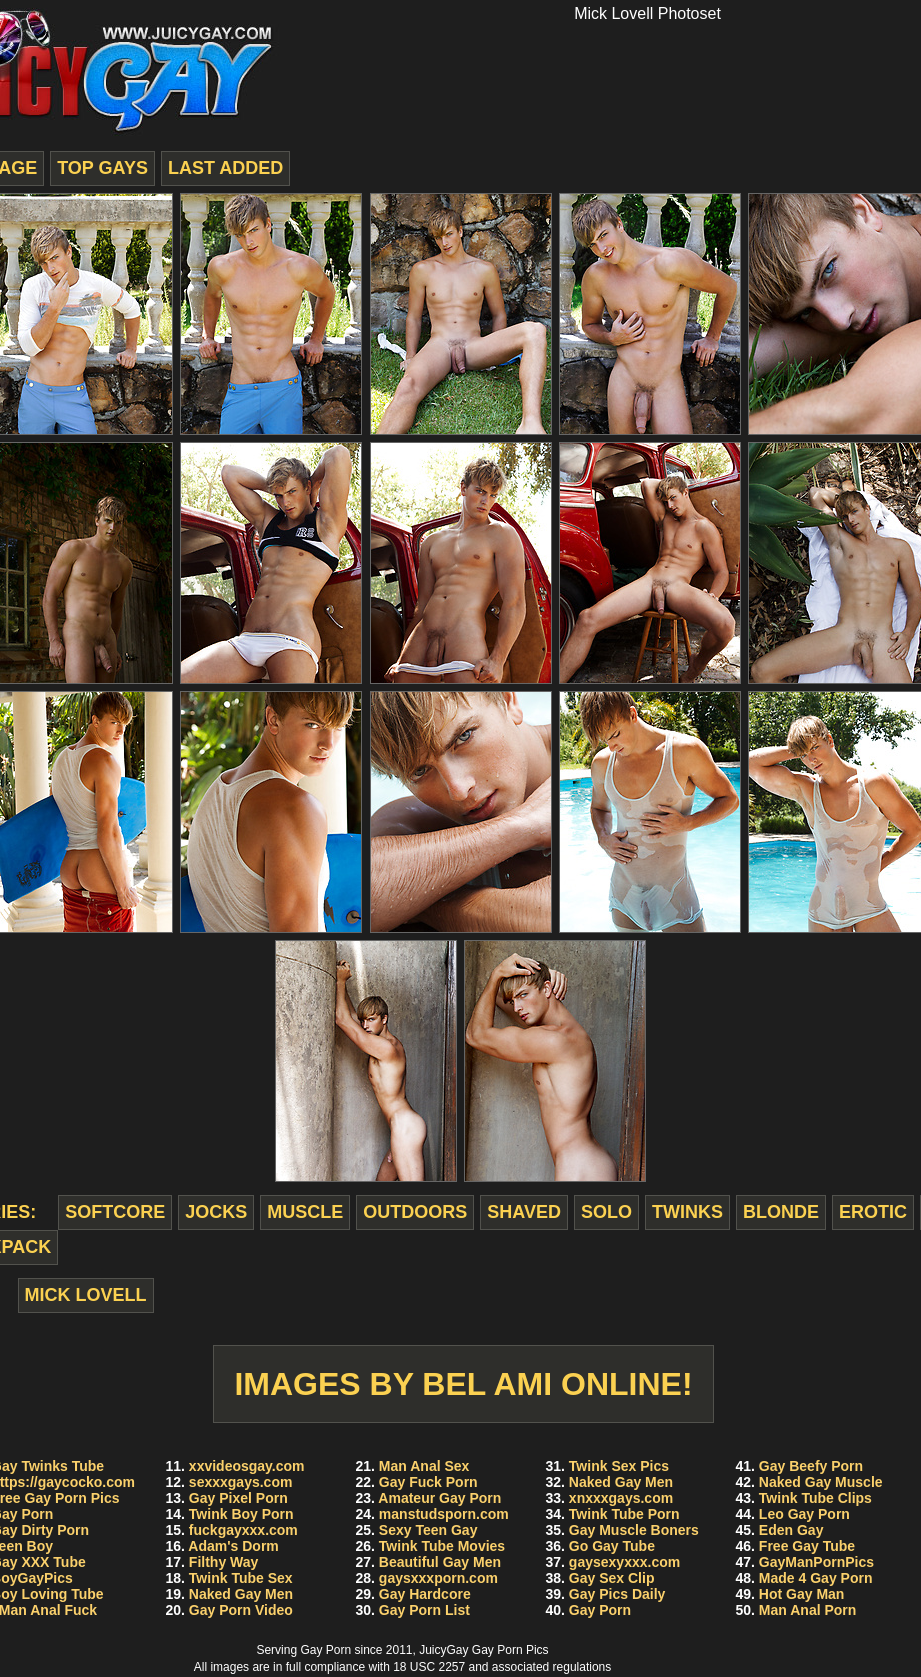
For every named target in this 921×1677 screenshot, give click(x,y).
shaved (524, 1212)
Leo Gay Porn (804, 1514)
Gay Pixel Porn (238, 1498)
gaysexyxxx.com (624, 1562)
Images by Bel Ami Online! (463, 1384)
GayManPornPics (816, 1562)
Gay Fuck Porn (428, 1482)
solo (606, 1212)
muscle (305, 1212)
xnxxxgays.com (621, 1498)
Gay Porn (600, 1610)
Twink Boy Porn (241, 1514)
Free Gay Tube (807, 1546)
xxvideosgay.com (247, 1466)
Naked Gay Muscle (821, 1482)
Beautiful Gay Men (440, 1562)
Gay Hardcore (425, 1594)
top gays (102, 168)
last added (225, 168)
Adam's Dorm (233, 1546)
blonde (781, 1212)
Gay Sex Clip (612, 1578)
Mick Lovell (86, 1295)
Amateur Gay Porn (439, 1498)
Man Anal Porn (808, 1610)
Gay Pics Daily (617, 1594)
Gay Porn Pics (510, 1650)
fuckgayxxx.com (243, 1530)
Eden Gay (791, 1530)
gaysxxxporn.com (438, 1578)
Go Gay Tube (612, 1546)
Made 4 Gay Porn (816, 1578)
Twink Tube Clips (815, 1498)
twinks (687, 1212)
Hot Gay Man (802, 1594)
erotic (873, 1212)
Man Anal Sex (424, 1466)
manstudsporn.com (444, 1514)
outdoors (415, 1212)
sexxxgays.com (241, 1482)
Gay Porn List (424, 1610)
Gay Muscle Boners (634, 1530)
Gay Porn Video (241, 1610)
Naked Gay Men (241, 1594)
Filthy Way (224, 1562)
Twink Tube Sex (241, 1578)
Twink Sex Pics (619, 1466)
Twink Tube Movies (442, 1546)
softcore (115, 1212)
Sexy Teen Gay (428, 1530)
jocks (216, 1212)
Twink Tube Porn (624, 1514)
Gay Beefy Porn (811, 1466)
